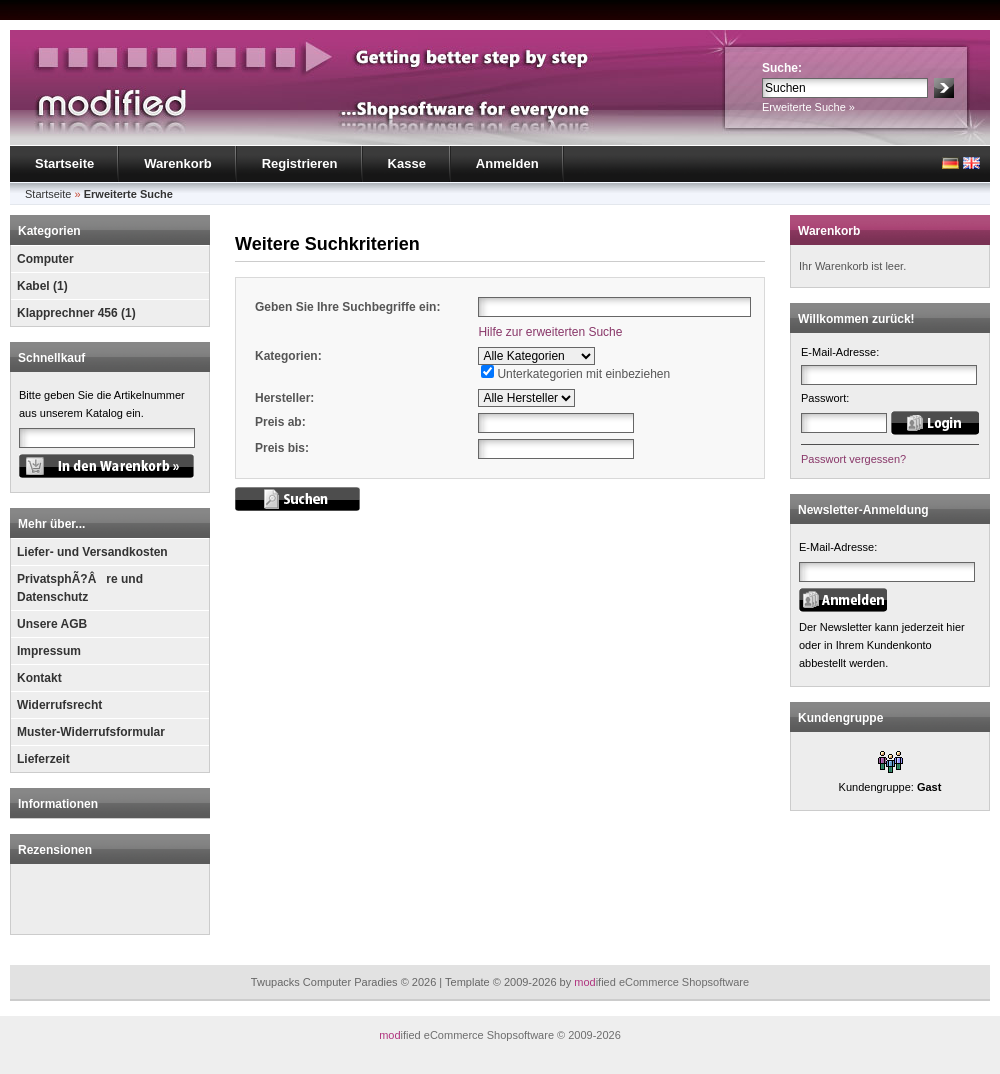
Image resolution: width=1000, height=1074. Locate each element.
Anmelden (507, 163)
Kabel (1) (42, 286)
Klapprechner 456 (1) (76, 313)
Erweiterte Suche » (808, 107)
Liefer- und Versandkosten (92, 552)
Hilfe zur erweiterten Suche (550, 332)
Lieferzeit (43, 759)
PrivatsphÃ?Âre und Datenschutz (80, 588)
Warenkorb (177, 163)
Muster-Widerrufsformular (91, 732)
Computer (45, 259)
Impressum (49, 651)
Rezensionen (55, 850)
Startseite (64, 163)
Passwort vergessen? (853, 459)
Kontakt (39, 678)
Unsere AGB (52, 624)
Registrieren (300, 163)
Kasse (407, 163)
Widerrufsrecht (59, 705)
